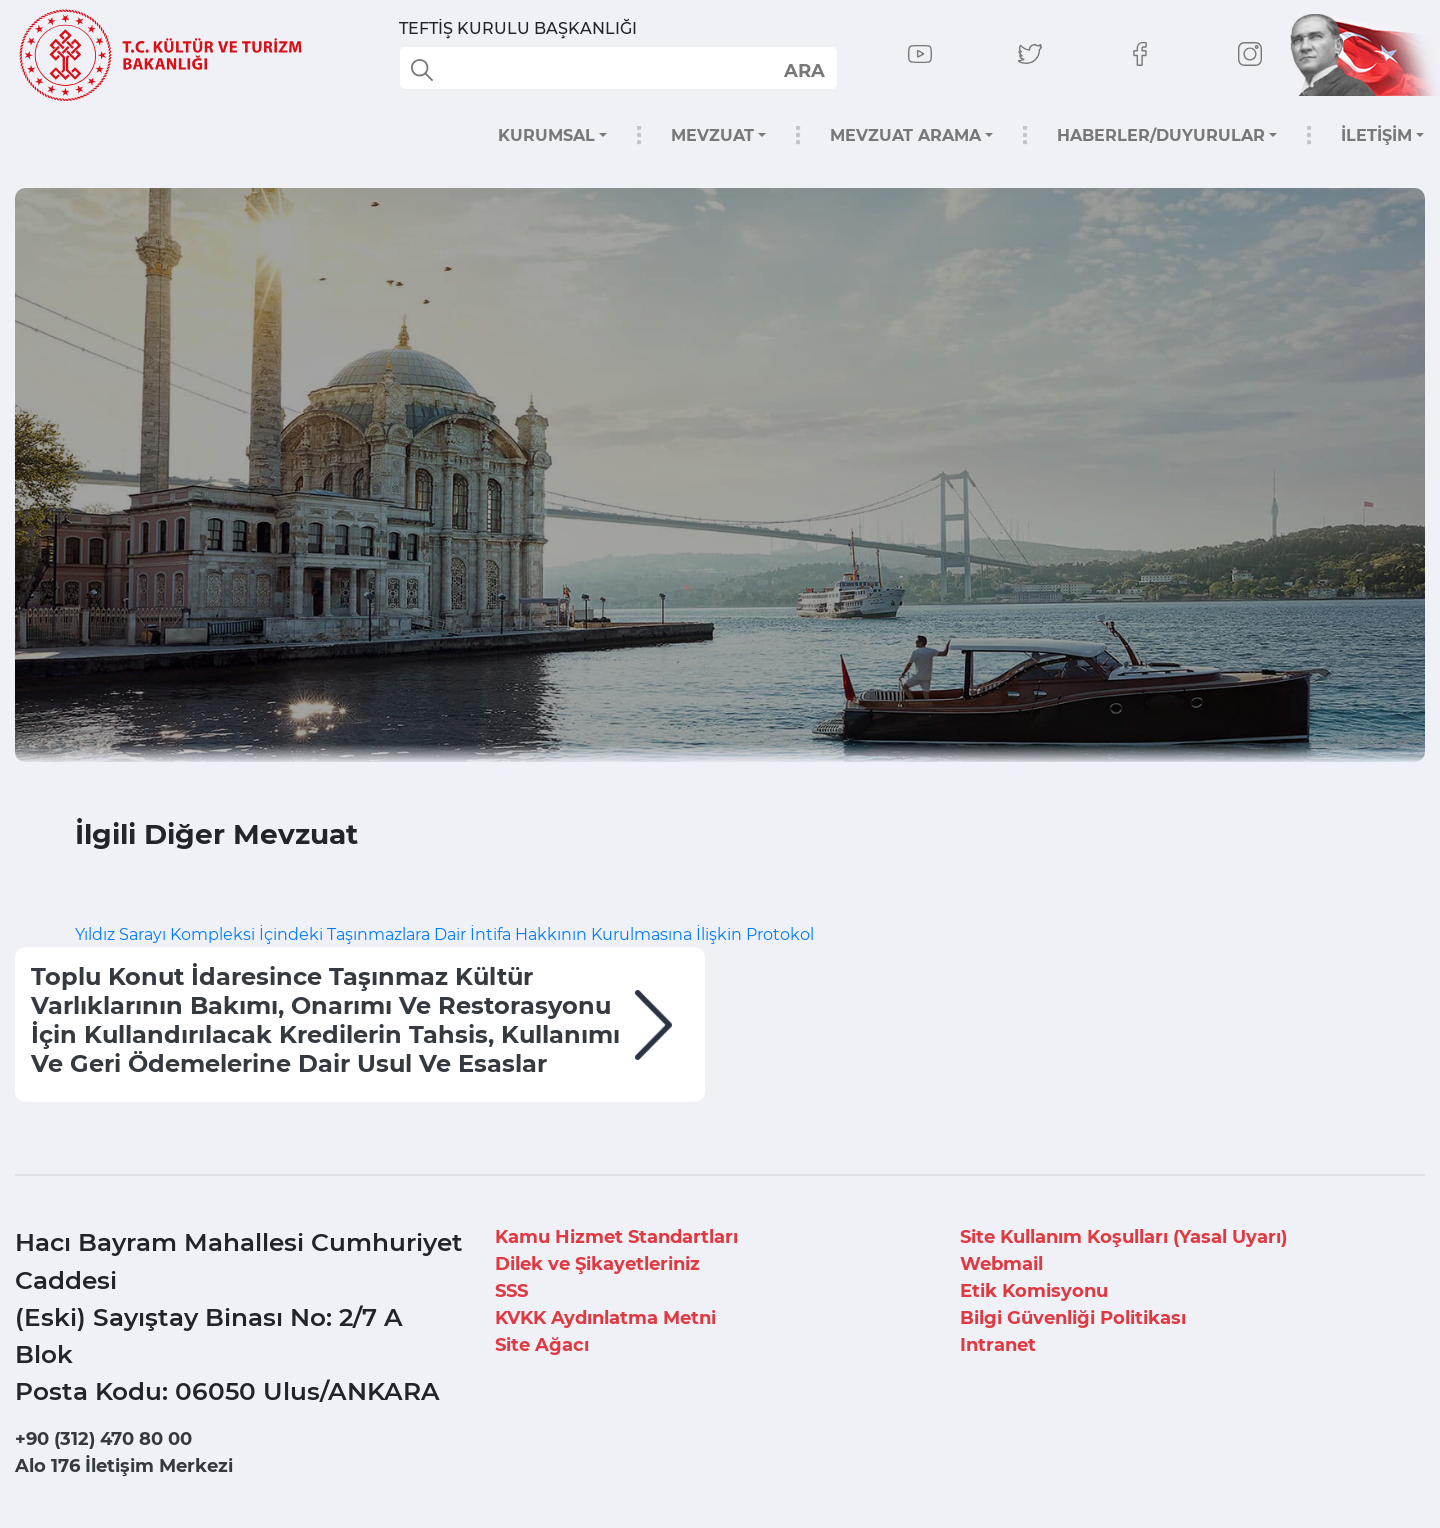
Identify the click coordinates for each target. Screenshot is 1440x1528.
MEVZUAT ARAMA (905, 135)
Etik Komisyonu (1034, 1291)
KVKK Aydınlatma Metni (605, 1318)
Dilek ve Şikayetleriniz (597, 1264)
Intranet (998, 1345)
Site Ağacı (542, 1345)
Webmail (1001, 1264)
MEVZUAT (712, 135)
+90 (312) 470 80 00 (103, 1439)
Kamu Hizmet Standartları (616, 1237)
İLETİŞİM (1376, 135)
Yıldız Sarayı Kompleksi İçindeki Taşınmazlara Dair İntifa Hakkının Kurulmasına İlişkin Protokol (446, 934)
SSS (511, 1291)
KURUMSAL (546, 135)
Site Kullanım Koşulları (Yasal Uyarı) (1123, 1237)
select (803, 70)
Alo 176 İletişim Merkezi (124, 1466)
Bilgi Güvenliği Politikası (1073, 1318)
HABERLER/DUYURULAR (1161, 135)
